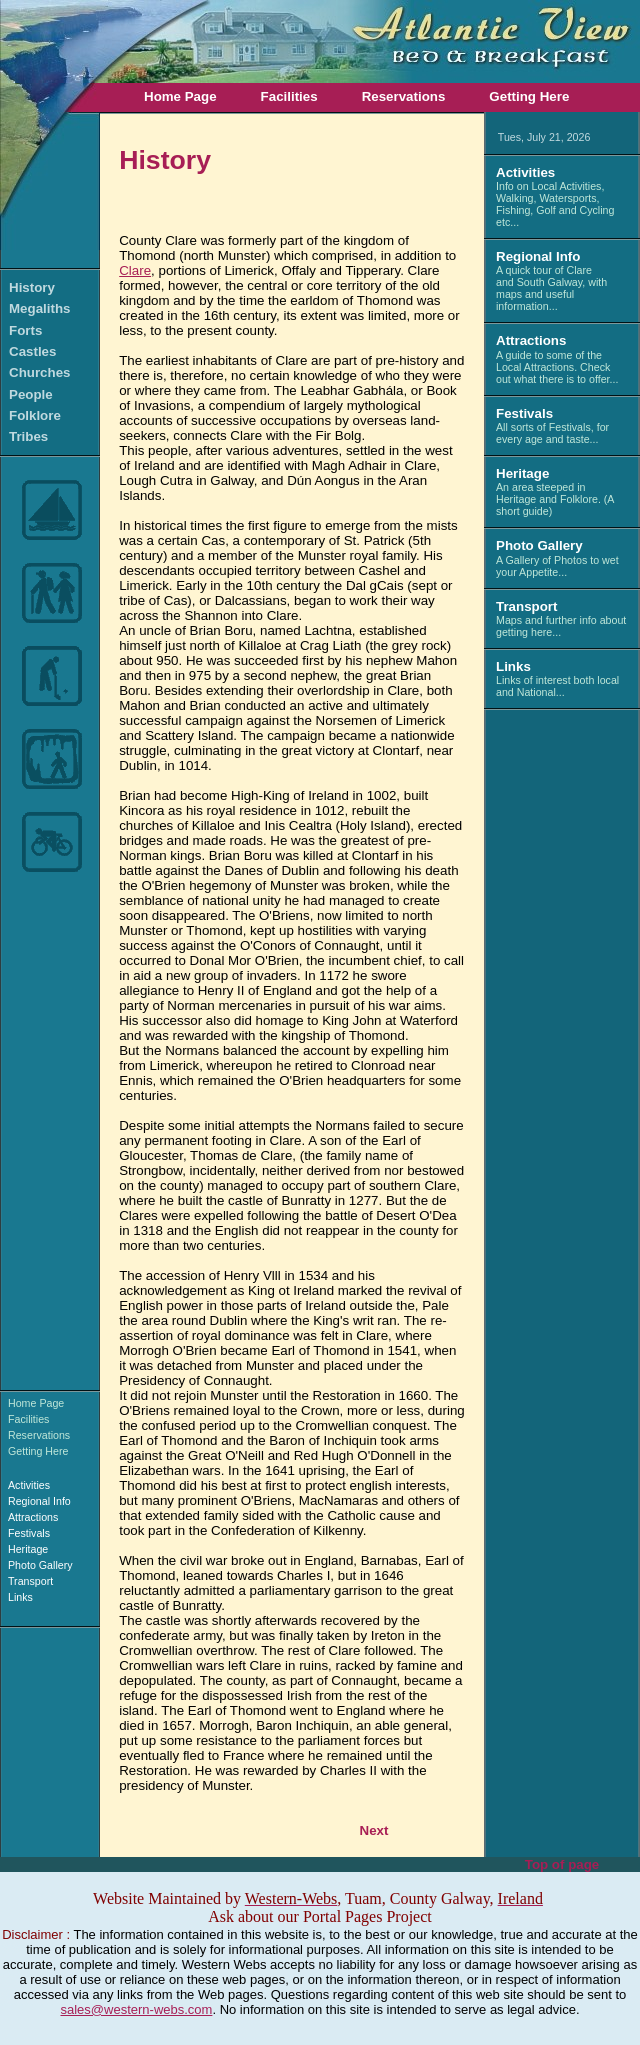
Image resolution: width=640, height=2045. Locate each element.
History (32, 287)
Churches (39, 372)
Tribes (28, 436)
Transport (30, 1581)
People (31, 394)
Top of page (562, 1864)
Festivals (29, 1533)
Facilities (289, 96)
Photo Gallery (40, 1565)
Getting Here (529, 96)
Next (374, 1830)
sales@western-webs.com (136, 2009)
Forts (25, 330)
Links (20, 1597)
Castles (32, 351)
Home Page (180, 96)
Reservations (404, 96)
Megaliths (39, 308)
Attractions (33, 1517)
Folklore (35, 415)
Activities (29, 1485)
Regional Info (39, 1501)
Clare (135, 270)
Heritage (28, 1549)
